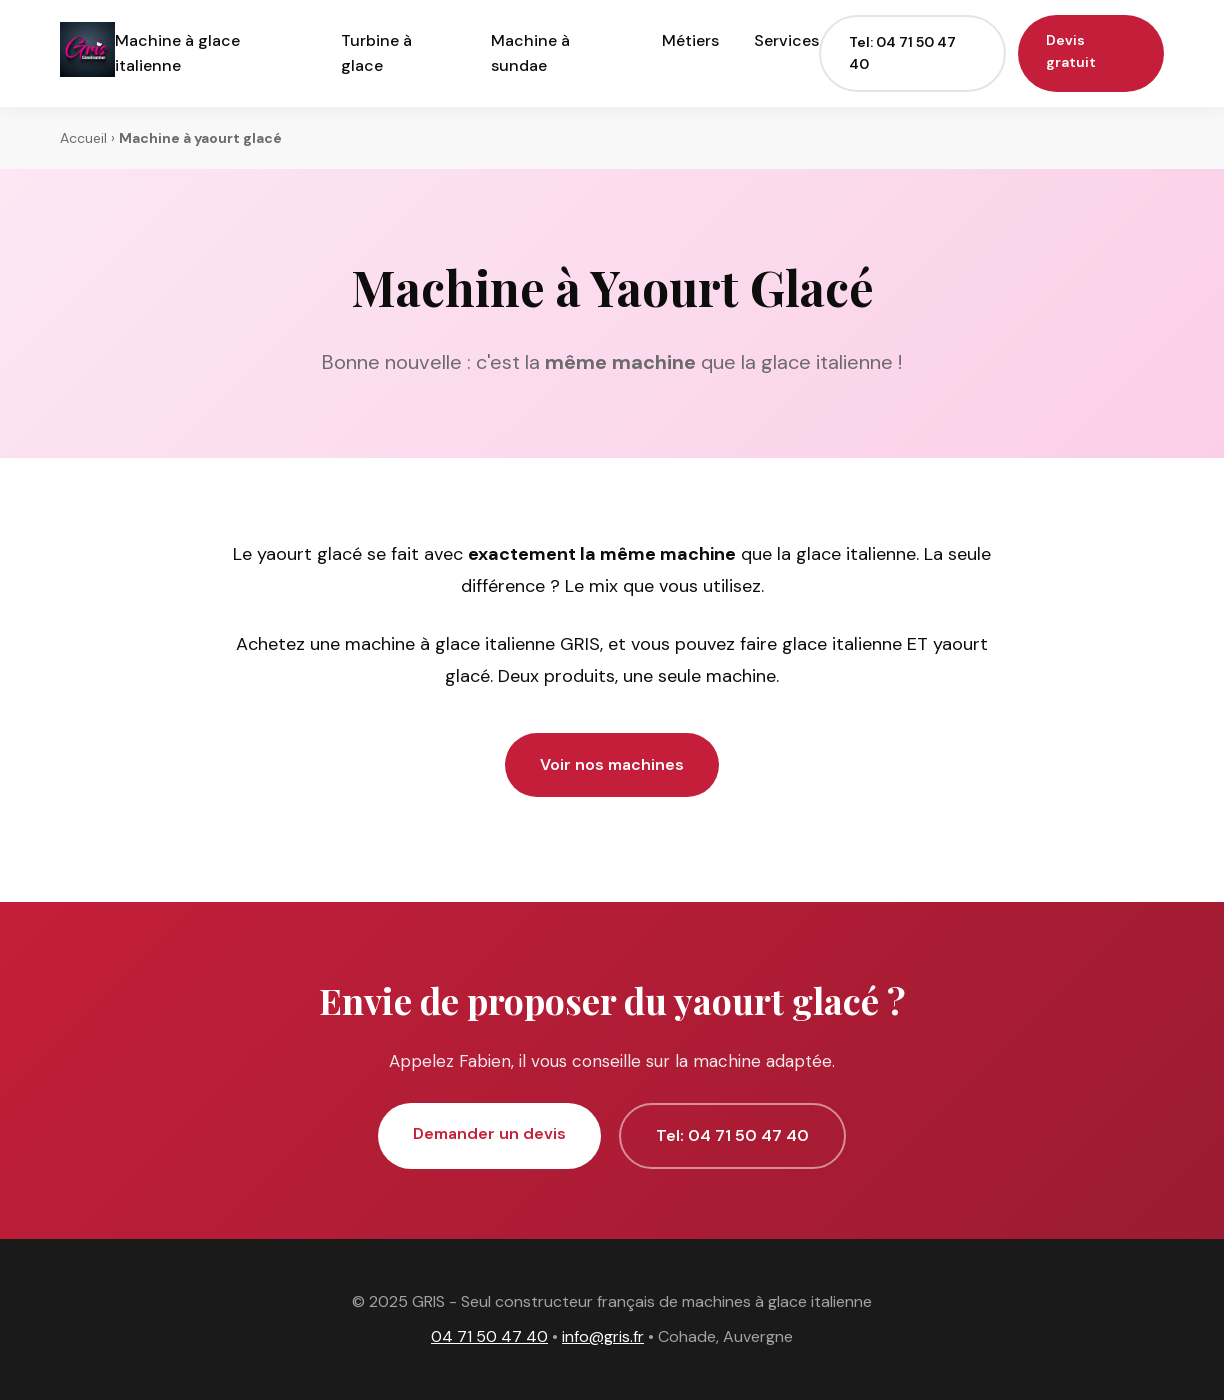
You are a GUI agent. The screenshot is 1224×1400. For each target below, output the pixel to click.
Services (786, 40)
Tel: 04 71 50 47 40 (902, 53)
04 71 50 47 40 (489, 1336)
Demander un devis (489, 1133)
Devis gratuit (1071, 51)
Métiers (690, 40)
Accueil (83, 138)
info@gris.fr (603, 1336)
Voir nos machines (612, 764)
